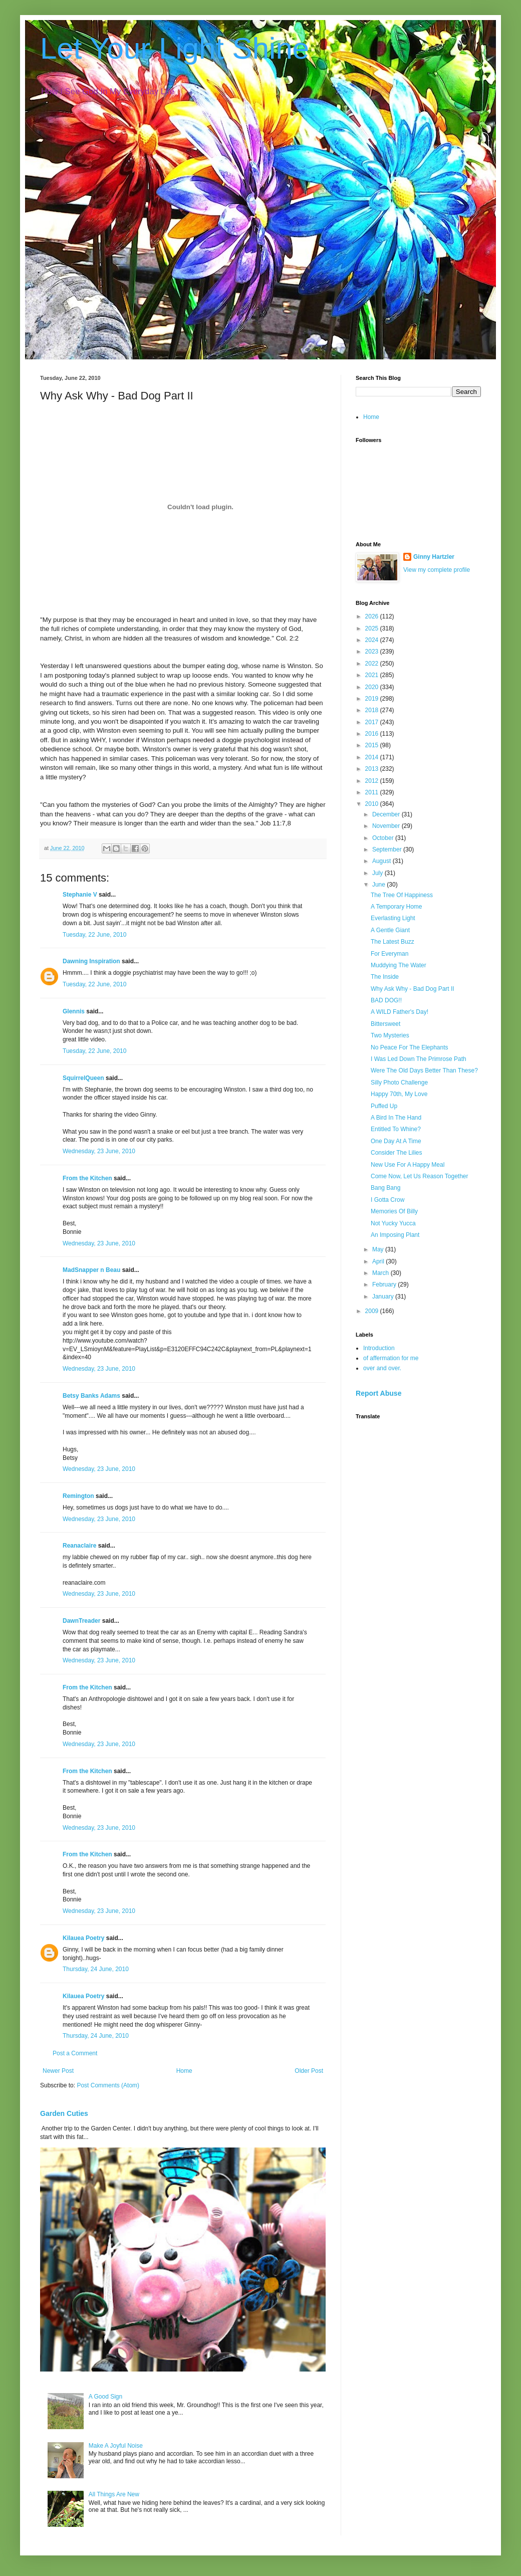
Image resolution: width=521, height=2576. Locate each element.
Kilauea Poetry (83, 1938)
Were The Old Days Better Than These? (424, 1070)
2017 (372, 722)
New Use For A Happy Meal (407, 1164)
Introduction (379, 1348)
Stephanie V (80, 894)
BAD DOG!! (386, 1000)
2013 (372, 768)
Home (184, 2070)
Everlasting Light (393, 918)
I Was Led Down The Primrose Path (418, 1058)
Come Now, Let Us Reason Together (419, 1176)
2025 (372, 628)
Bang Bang (385, 1187)
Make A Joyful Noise (116, 2445)
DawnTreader (81, 1620)
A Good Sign (105, 2396)
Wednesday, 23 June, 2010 (99, 1151)
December (387, 814)
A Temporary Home (396, 906)
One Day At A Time (396, 1141)
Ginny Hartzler (433, 556)
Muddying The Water (398, 965)
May (378, 1249)
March (381, 1272)
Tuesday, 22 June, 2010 (94, 934)
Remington (78, 1495)
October (383, 837)
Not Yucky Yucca (393, 1223)
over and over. (382, 1368)
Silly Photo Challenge (399, 1082)
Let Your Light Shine (174, 48)
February (385, 1284)
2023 (372, 651)
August (382, 861)
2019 (372, 698)
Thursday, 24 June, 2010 (96, 1969)
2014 (372, 757)
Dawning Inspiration (91, 961)
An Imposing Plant (395, 1234)
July (378, 873)
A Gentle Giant (390, 930)
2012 (372, 780)
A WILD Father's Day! (399, 1011)
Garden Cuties (64, 2113)
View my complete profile (436, 569)
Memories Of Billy (394, 1211)
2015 (372, 745)
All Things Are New (114, 2494)
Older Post (309, 2070)
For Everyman (389, 953)
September (387, 849)
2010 (372, 803)
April (379, 1261)
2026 (372, 616)
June (379, 884)
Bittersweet (385, 1023)
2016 (372, 733)
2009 (372, 1311)
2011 (372, 792)
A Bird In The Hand (396, 1117)
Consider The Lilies (396, 1152)
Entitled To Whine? (396, 1129)
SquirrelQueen (83, 1078)
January (383, 1296)
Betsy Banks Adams (91, 1395)
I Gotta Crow (387, 1199)
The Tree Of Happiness (402, 895)
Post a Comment (75, 2053)
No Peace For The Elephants (409, 1047)
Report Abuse (378, 1393)
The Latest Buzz (392, 941)
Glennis (74, 1011)
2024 (372, 639)
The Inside (385, 976)
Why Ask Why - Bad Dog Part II (412, 988)
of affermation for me (391, 1358)
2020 (372, 687)
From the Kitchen (87, 1178)
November (387, 825)
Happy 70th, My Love (399, 1094)
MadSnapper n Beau (91, 1269)
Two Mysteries (390, 1035)
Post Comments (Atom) (108, 2085)
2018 (372, 710)
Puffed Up (384, 1106)
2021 (372, 675)
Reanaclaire (79, 1545)
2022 (372, 663)
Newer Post (58, 2070)
